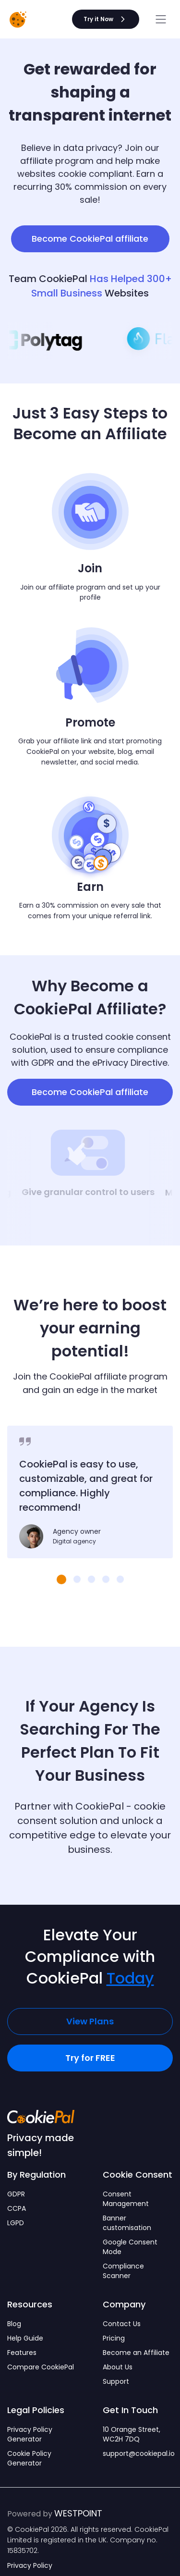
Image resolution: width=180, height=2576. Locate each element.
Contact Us (122, 2324)
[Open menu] (161, 19)
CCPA (16, 2208)
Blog (14, 2324)
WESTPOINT (78, 2513)
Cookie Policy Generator (29, 2458)
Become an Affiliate (136, 2352)
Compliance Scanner (123, 2270)
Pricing (114, 2338)
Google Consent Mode (130, 2246)
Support (116, 2381)
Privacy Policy (29, 2565)
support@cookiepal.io (138, 2453)
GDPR (16, 2194)
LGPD (15, 2223)
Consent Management (126, 2198)
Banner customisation (127, 2222)
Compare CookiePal (40, 2367)
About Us (117, 2367)
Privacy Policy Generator (29, 2434)
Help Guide (25, 2338)
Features (21, 2352)
